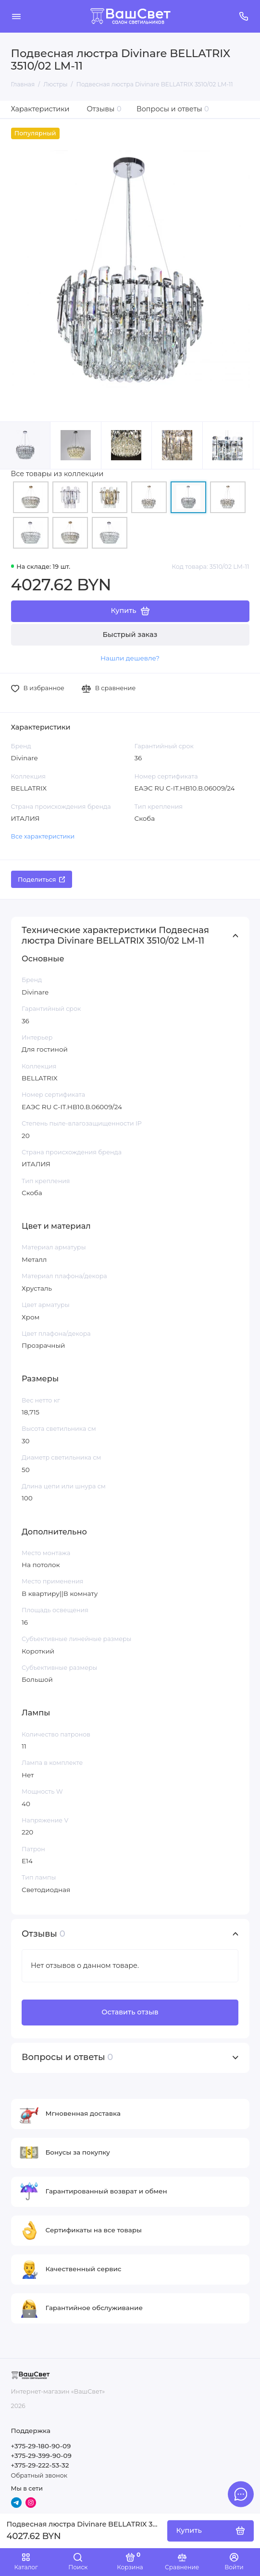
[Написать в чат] (241, 2494)
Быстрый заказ (130, 634)
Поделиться (41, 879)
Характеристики (40, 109)
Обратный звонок (39, 2475)
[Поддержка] (244, 16)
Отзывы (104, 109)
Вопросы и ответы (172, 109)
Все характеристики (43, 836)
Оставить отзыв (129, 2012)
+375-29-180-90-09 (41, 2446)
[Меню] (16, 16)
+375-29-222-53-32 (40, 2465)
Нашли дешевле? (130, 658)
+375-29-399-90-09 (41, 2455)
